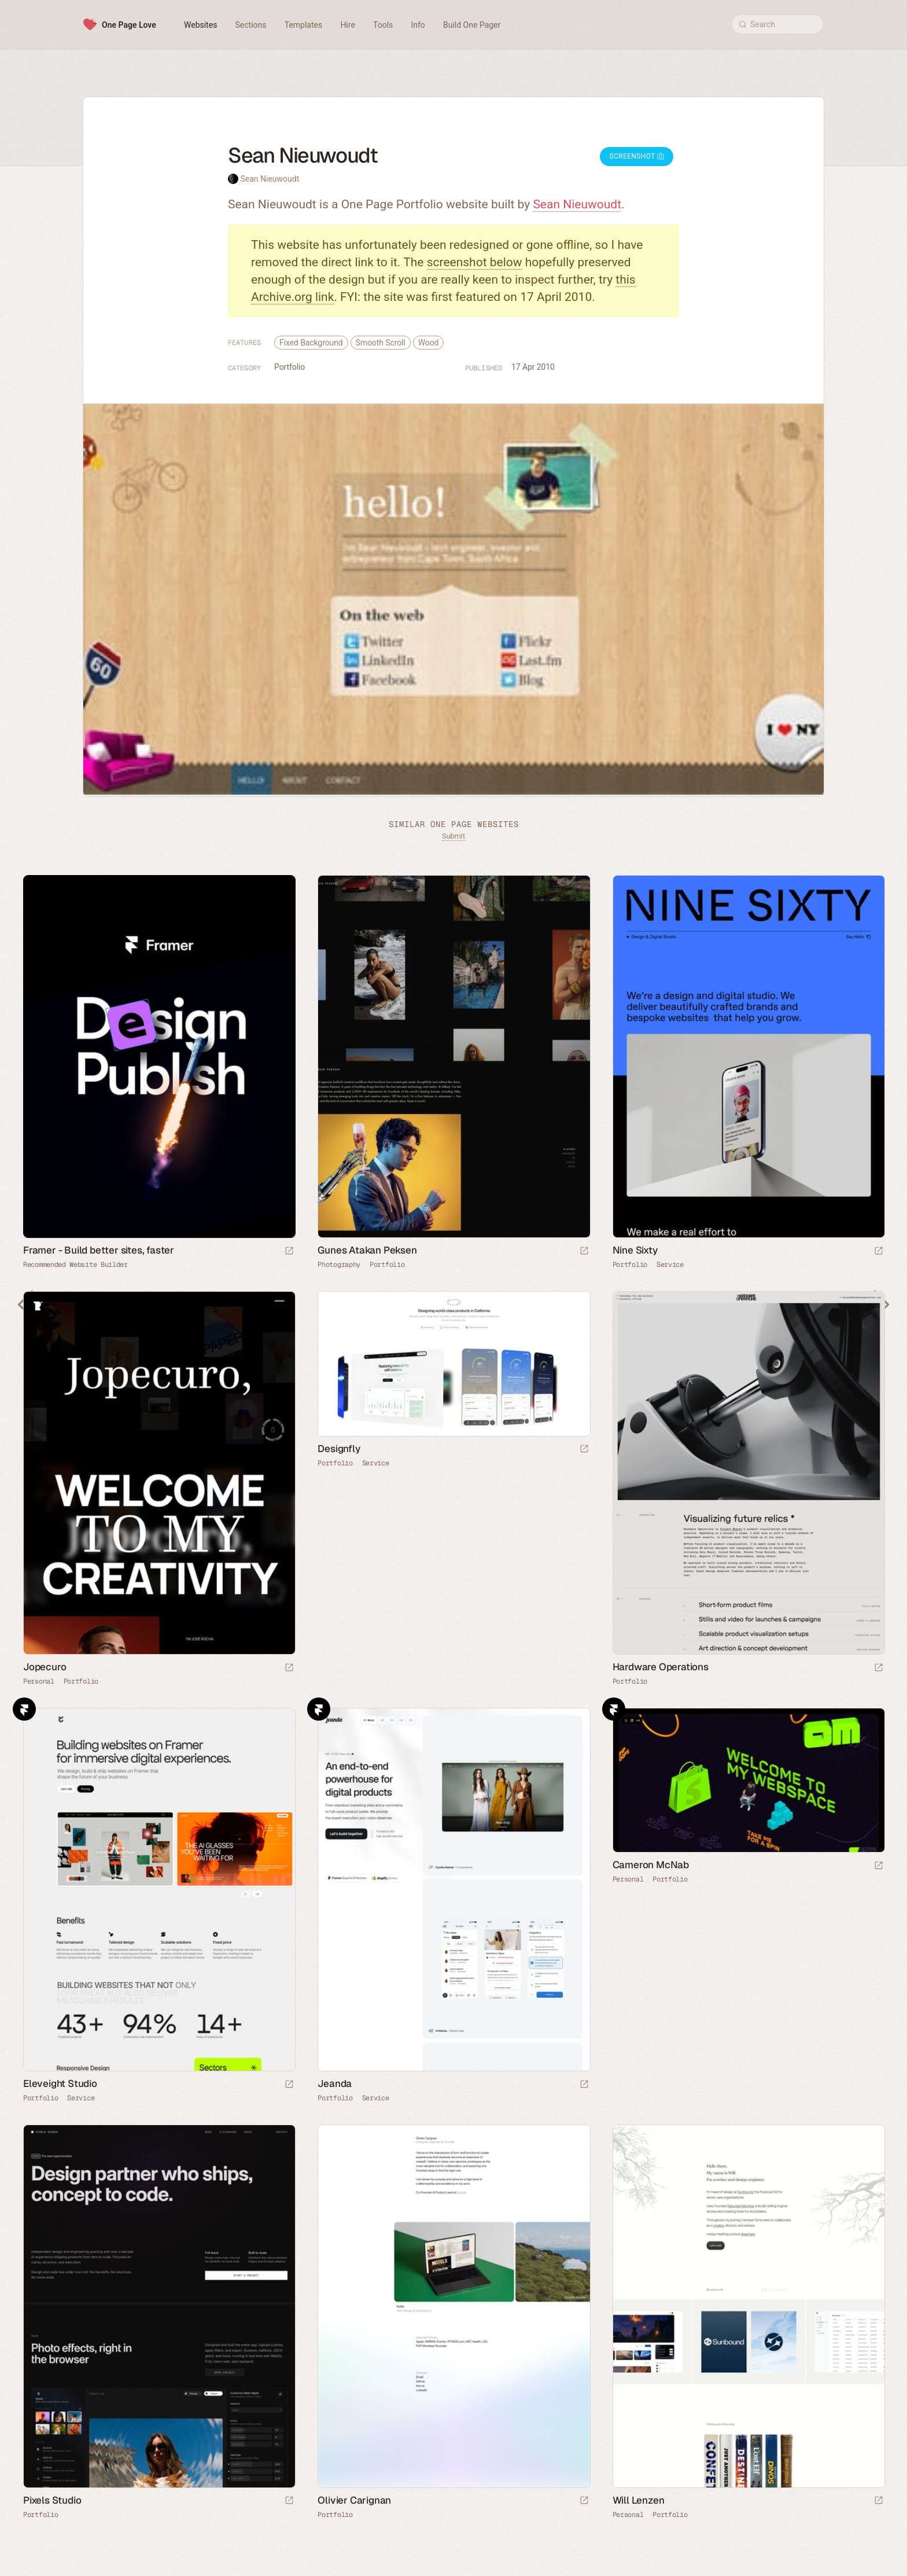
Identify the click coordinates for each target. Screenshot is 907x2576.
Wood (428, 342)
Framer (24, 1709)
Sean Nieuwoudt (269, 178)
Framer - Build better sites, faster (98, 1250)
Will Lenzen (639, 2500)
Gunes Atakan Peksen (367, 1250)
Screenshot (636, 156)
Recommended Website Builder (75, 1264)
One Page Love (129, 25)
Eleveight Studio (60, 2083)
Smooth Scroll (380, 342)
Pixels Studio (52, 2500)
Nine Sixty (635, 1250)
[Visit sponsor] (289, 1251)
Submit (453, 836)
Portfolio (289, 367)
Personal (38, 1681)
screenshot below (474, 262)
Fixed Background (311, 342)
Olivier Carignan (354, 2500)
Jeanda (335, 2083)
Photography (339, 1264)
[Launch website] (584, 1251)
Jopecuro (44, 1666)
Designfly (339, 1448)
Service (670, 1264)
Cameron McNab (651, 1864)
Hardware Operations (661, 1666)
